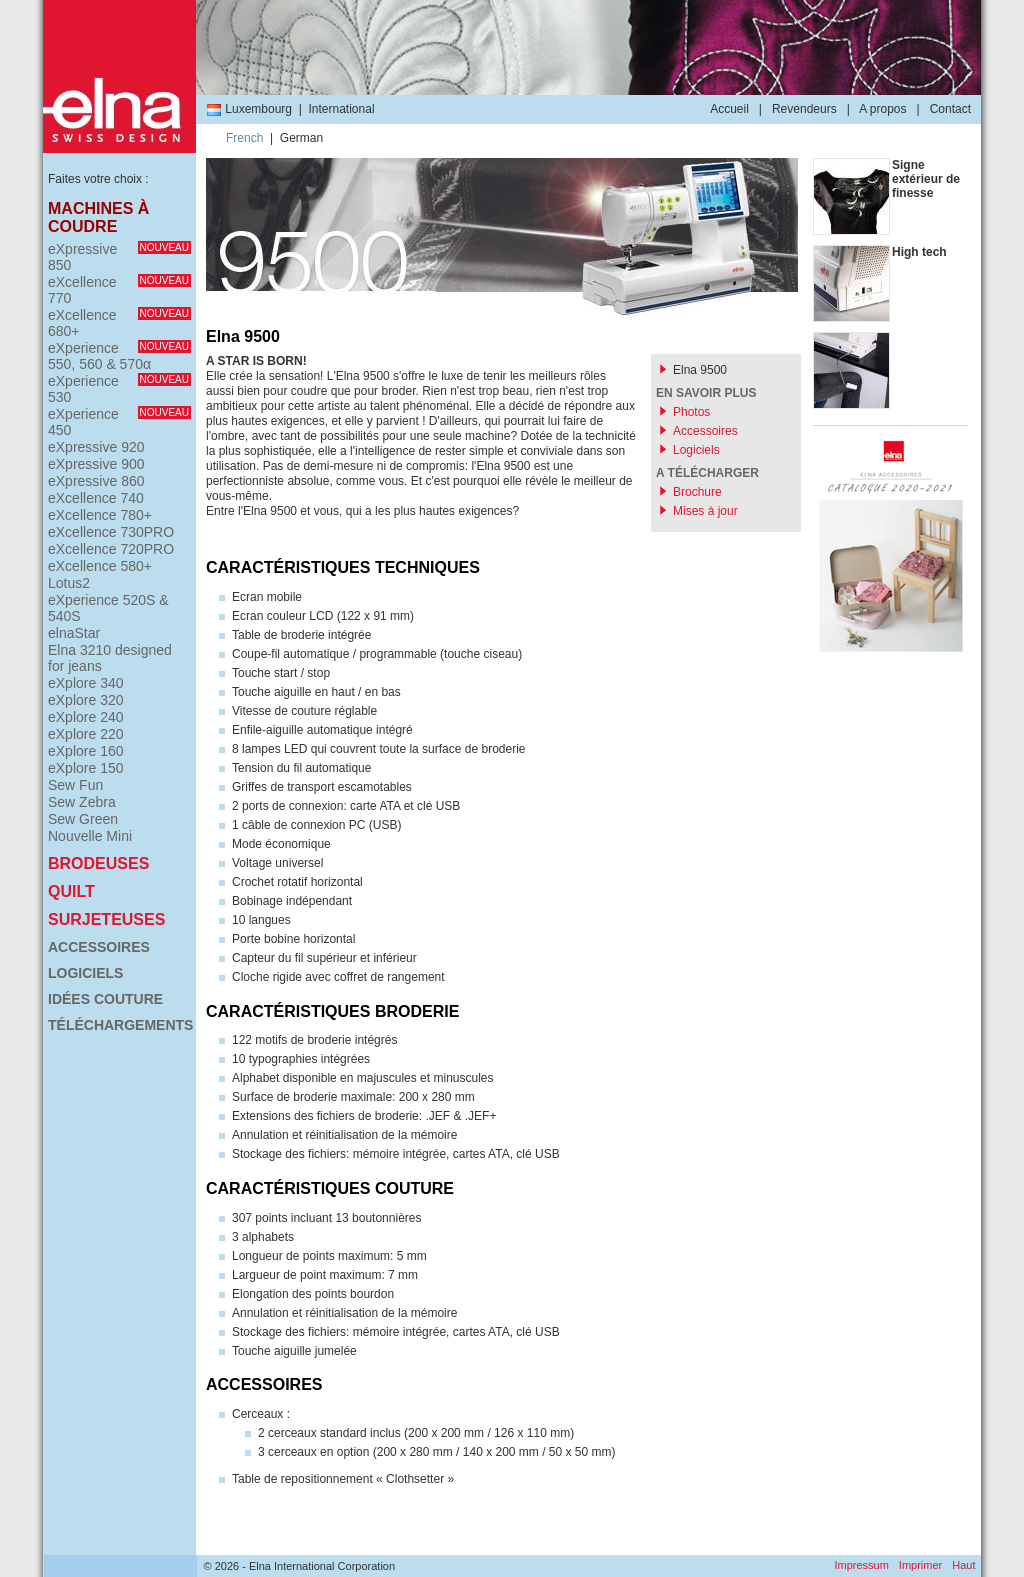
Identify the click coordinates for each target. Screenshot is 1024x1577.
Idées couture (105, 999)
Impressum (861, 1565)
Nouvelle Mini (90, 836)
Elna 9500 (700, 370)
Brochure (697, 492)
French (244, 138)
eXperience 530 (119, 389)
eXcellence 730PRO (111, 532)
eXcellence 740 (96, 498)
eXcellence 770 (119, 290)
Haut (963, 1565)
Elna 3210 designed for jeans (110, 658)
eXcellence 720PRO (111, 549)
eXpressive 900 (96, 464)
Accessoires (99, 947)
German (301, 138)
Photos (691, 412)
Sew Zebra (82, 802)
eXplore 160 (86, 751)
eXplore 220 (86, 734)
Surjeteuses (106, 919)
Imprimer (920, 1565)
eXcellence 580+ (100, 566)
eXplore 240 (86, 717)
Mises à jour (705, 511)
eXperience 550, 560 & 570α (119, 356)
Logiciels (85, 973)
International (342, 109)
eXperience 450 (119, 422)
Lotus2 (69, 583)
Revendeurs (804, 109)
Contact (950, 109)
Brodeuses (98, 863)
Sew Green (83, 819)
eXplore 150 (86, 768)
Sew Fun (75, 785)
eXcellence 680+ (119, 323)
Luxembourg (249, 109)
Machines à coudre (98, 217)
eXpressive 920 (96, 447)
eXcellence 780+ (100, 515)
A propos (882, 109)
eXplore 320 (86, 700)
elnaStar (74, 633)
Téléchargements (119, 1025)
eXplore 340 (86, 683)
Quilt (71, 891)
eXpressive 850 (119, 257)
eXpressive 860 (96, 481)
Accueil (729, 109)
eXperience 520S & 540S (108, 608)
